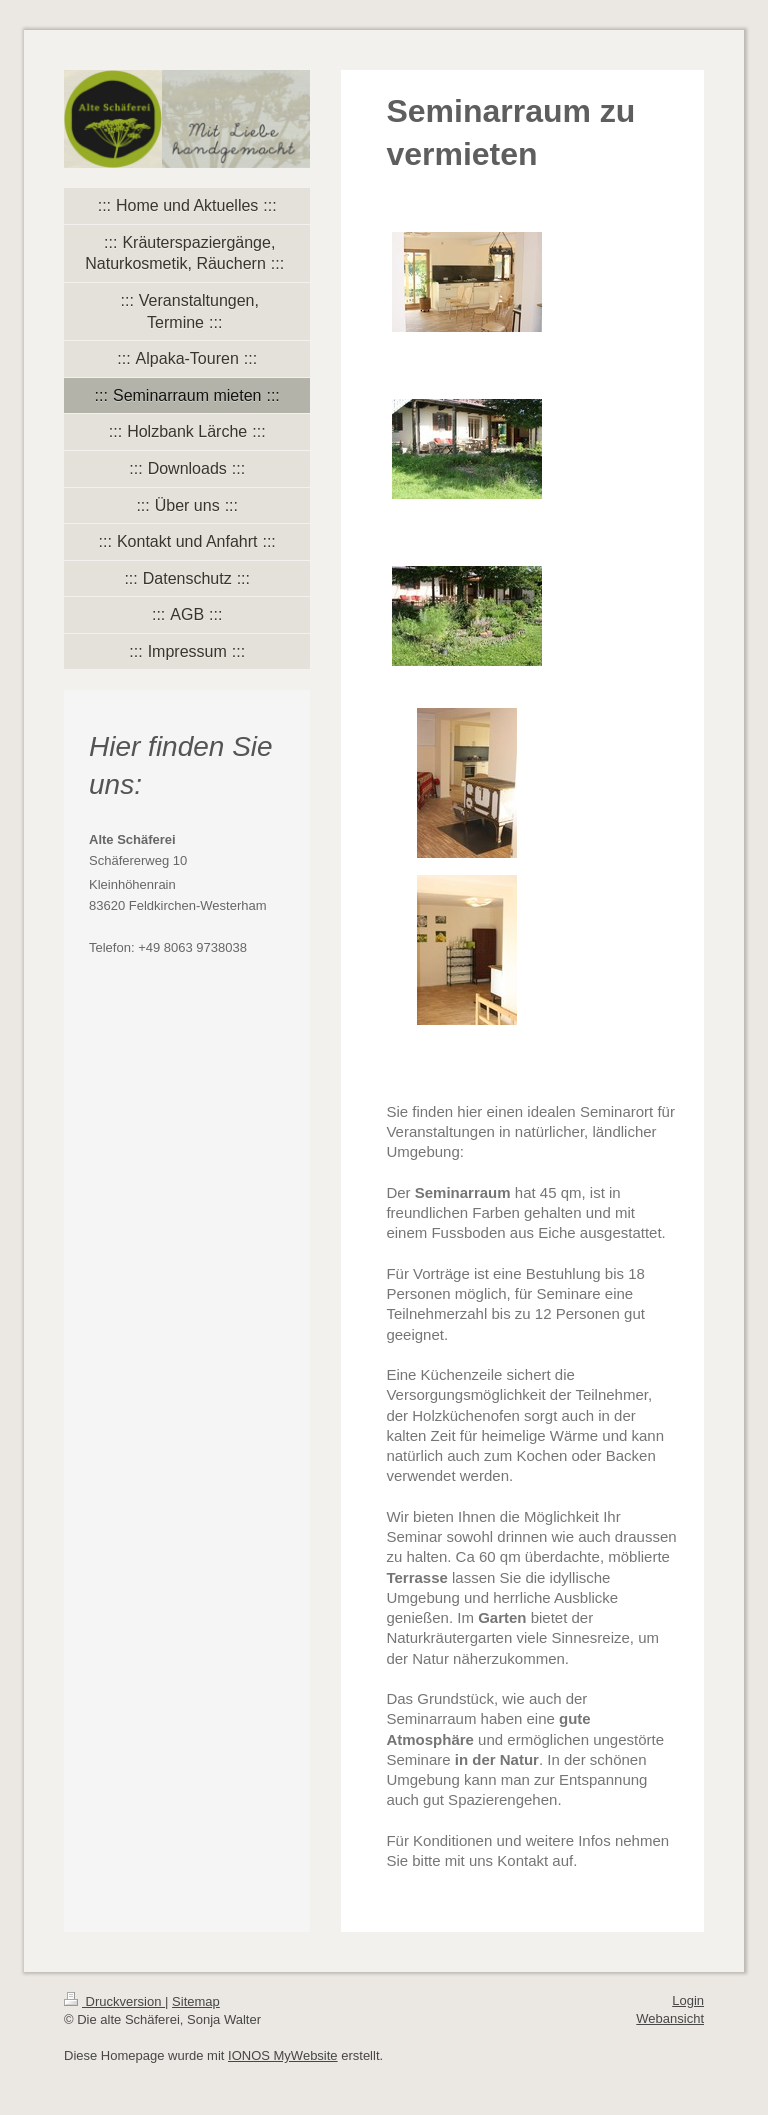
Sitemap (196, 2001)
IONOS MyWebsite (283, 2055)
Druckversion (114, 2001)
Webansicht (670, 2018)
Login (688, 2000)
